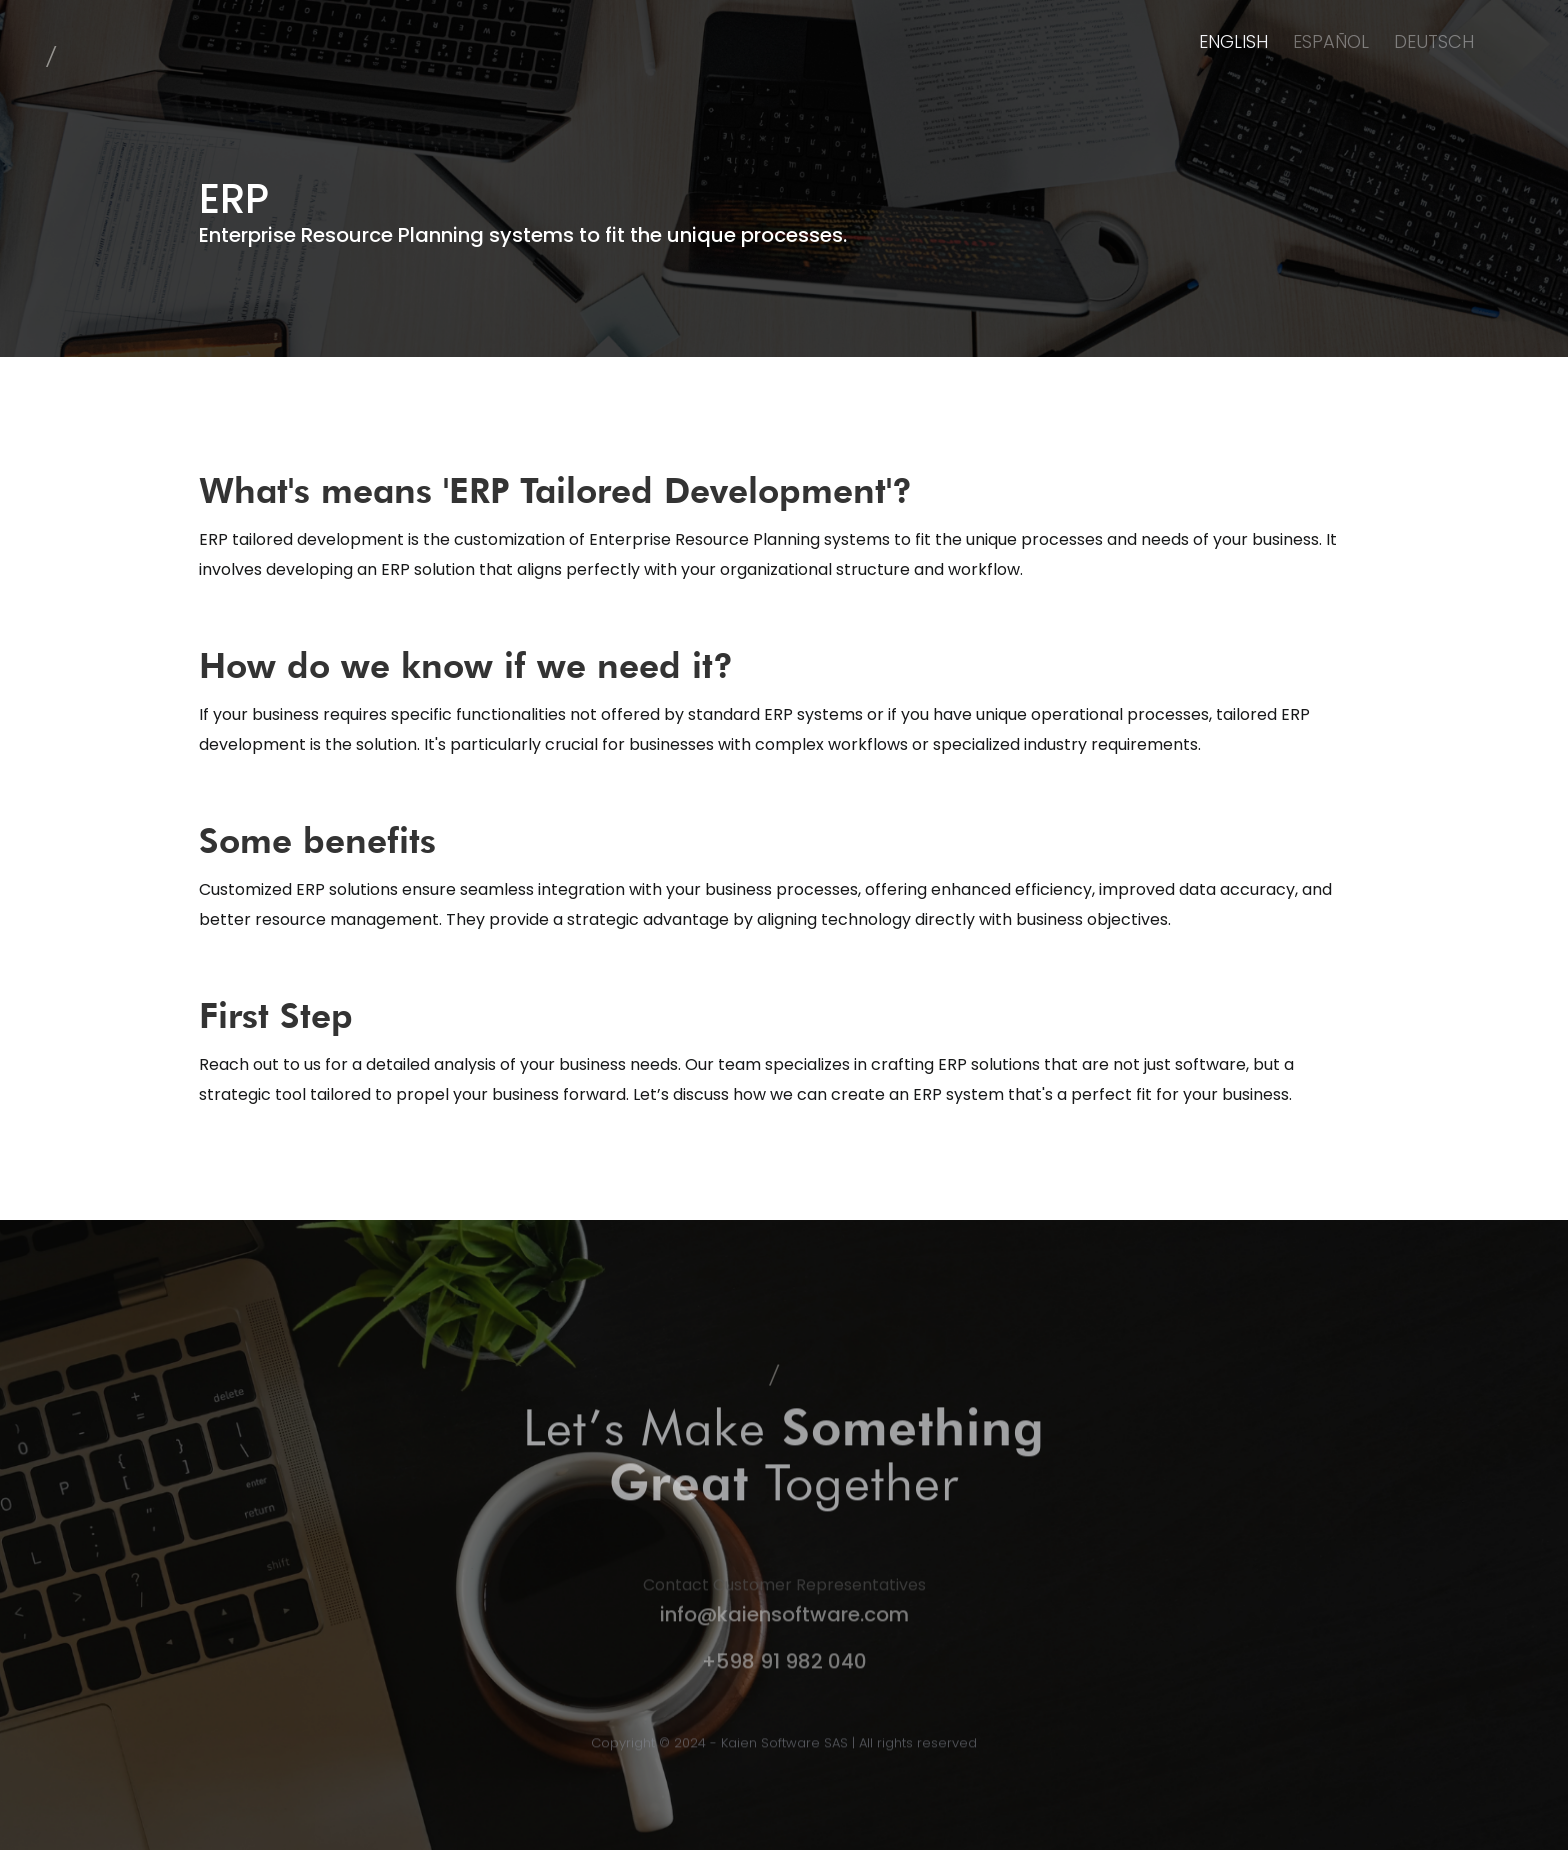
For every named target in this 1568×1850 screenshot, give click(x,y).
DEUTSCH (1434, 41)
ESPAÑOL (1331, 41)
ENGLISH (1233, 41)
